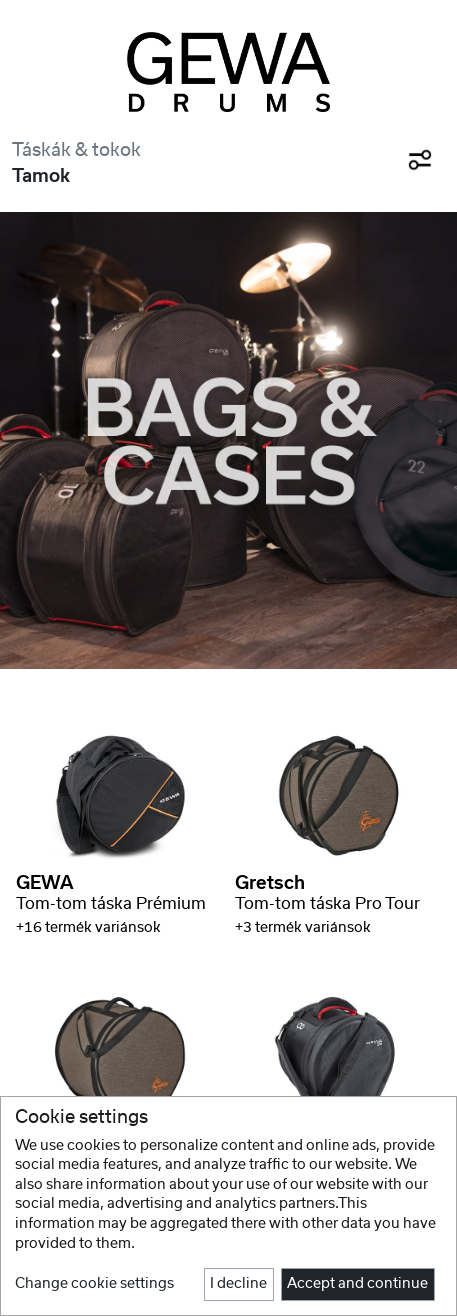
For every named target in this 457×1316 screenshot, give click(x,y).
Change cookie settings (94, 1284)
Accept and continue (357, 1284)
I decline (238, 1284)
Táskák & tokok (76, 150)
